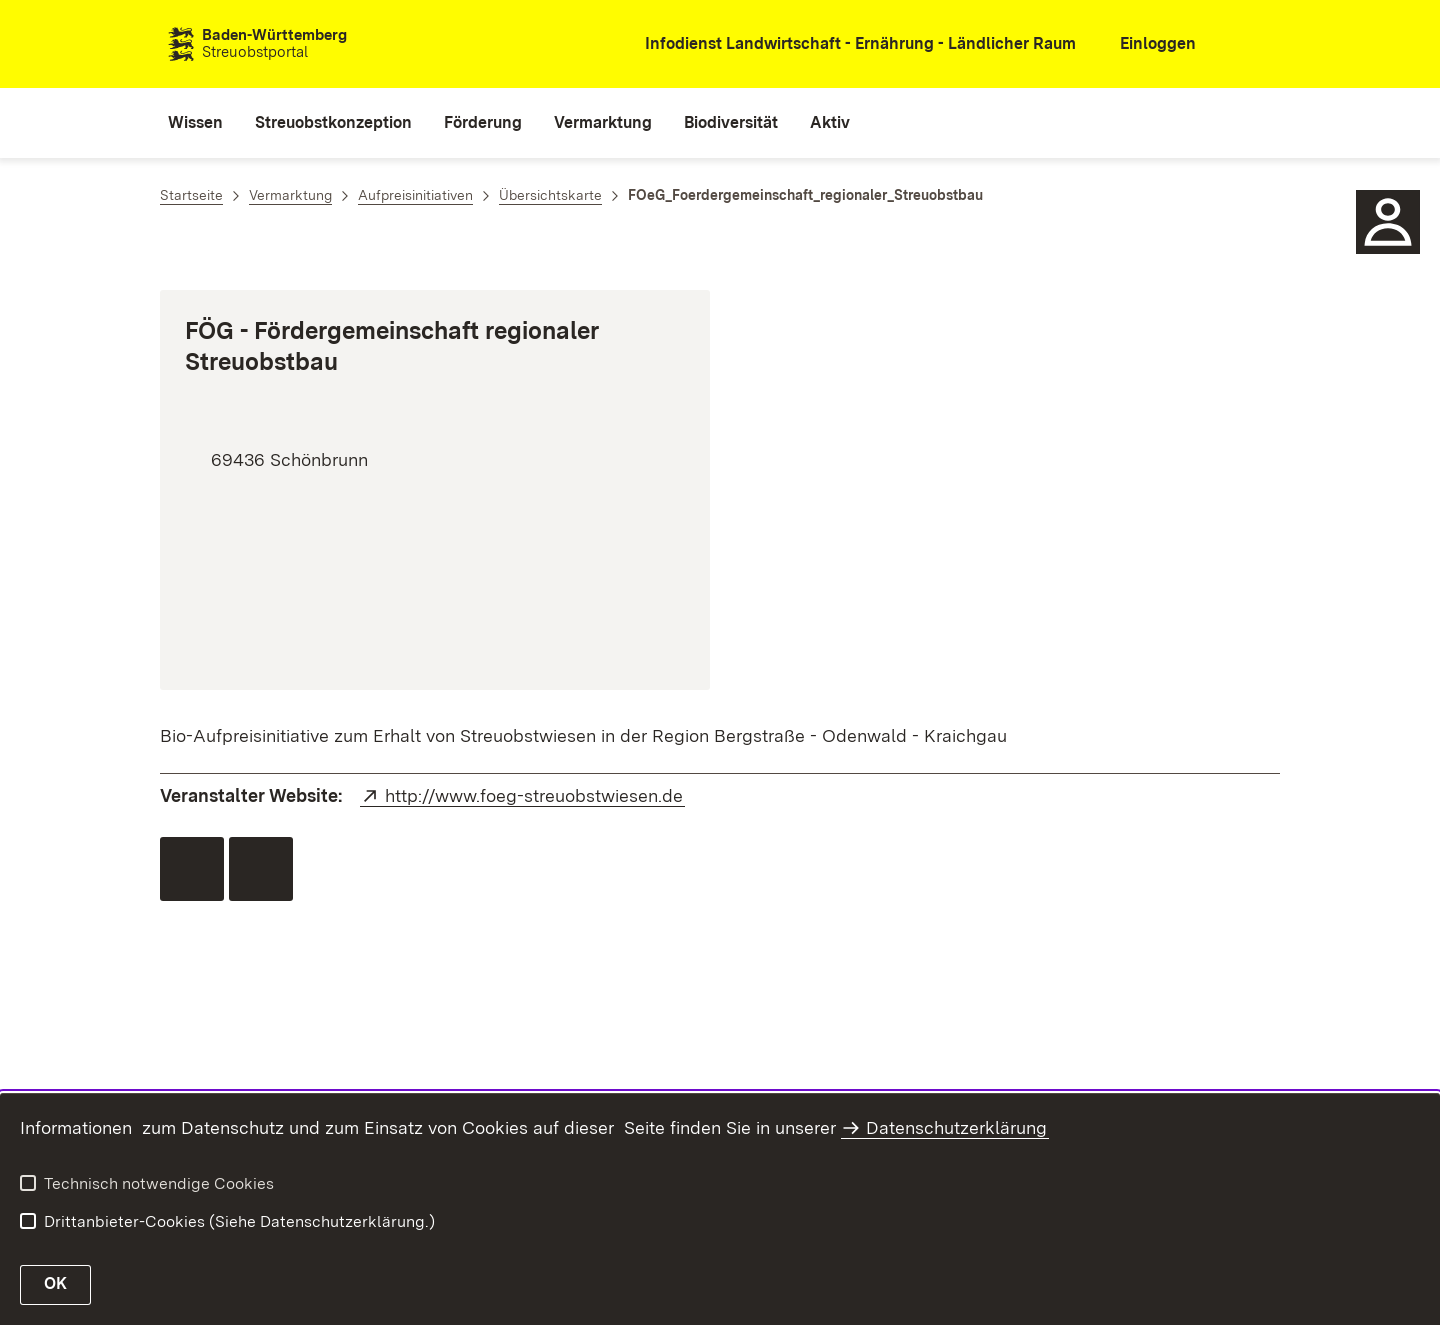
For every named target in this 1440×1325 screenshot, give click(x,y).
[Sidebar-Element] (1388, 222)
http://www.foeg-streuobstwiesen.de (535, 795)
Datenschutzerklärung (956, 1127)
